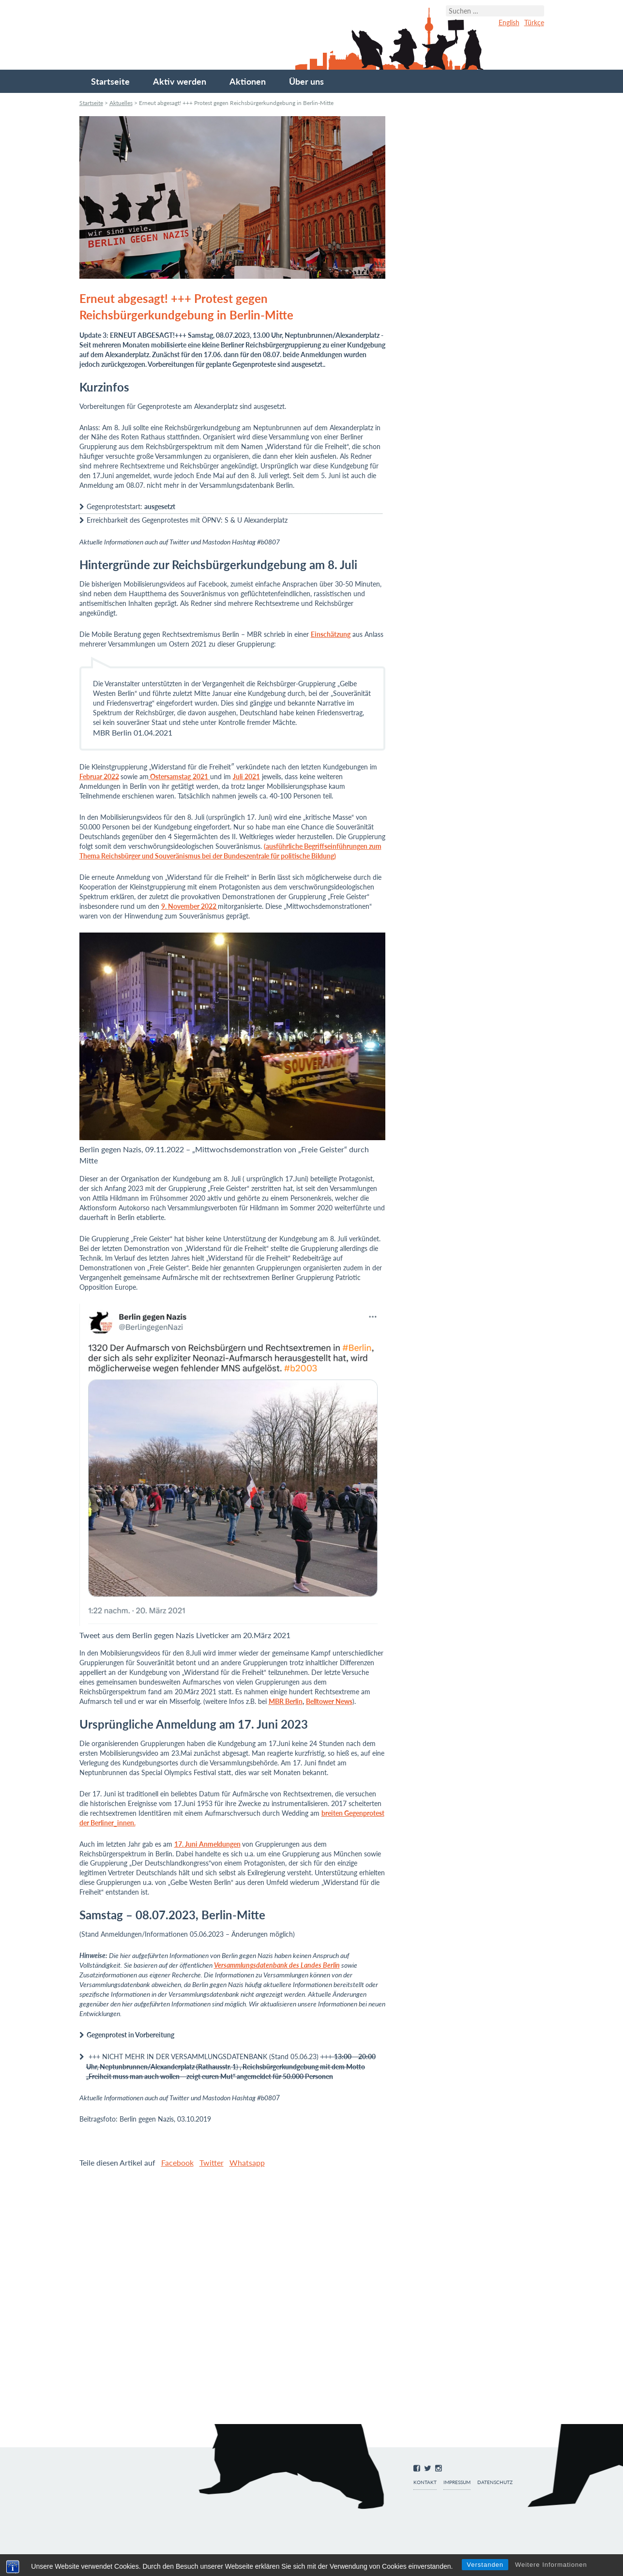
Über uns (306, 81)
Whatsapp (247, 2162)
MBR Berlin (286, 1701)
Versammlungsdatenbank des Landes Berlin (277, 1965)
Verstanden (485, 2564)
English (509, 22)
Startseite (110, 81)
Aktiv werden (179, 81)
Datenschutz (495, 2482)
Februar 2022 (99, 776)
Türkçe (534, 22)
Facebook (177, 2162)
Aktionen (247, 81)
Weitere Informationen (551, 2564)
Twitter (211, 2162)
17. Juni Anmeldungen (207, 1844)
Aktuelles (121, 102)
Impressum (457, 2482)
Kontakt (425, 2482)
